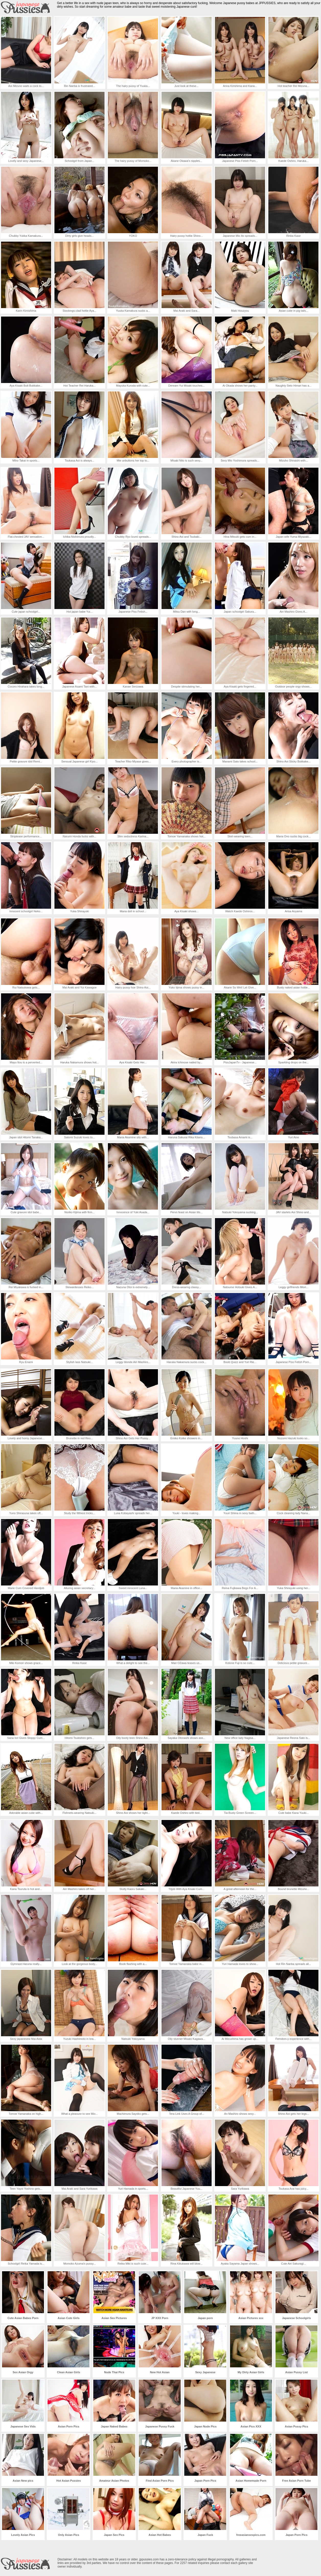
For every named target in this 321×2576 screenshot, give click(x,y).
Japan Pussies (26, 7)
